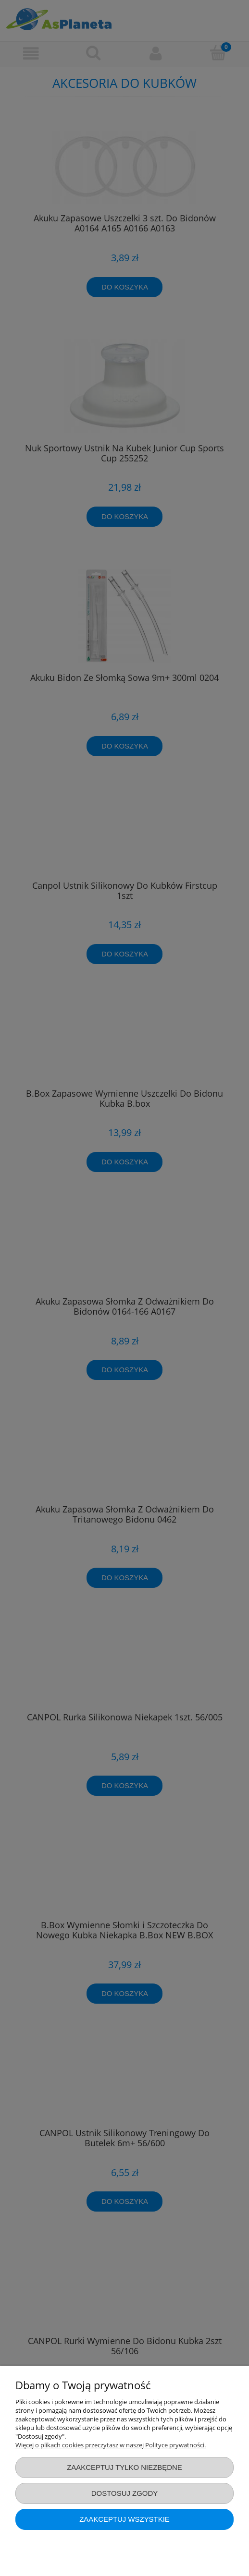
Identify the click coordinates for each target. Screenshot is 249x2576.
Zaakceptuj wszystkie (124, 2519)
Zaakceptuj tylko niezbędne (124, 2467)
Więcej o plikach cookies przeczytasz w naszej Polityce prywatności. (110, 2445)
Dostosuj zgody (124, 2493)
